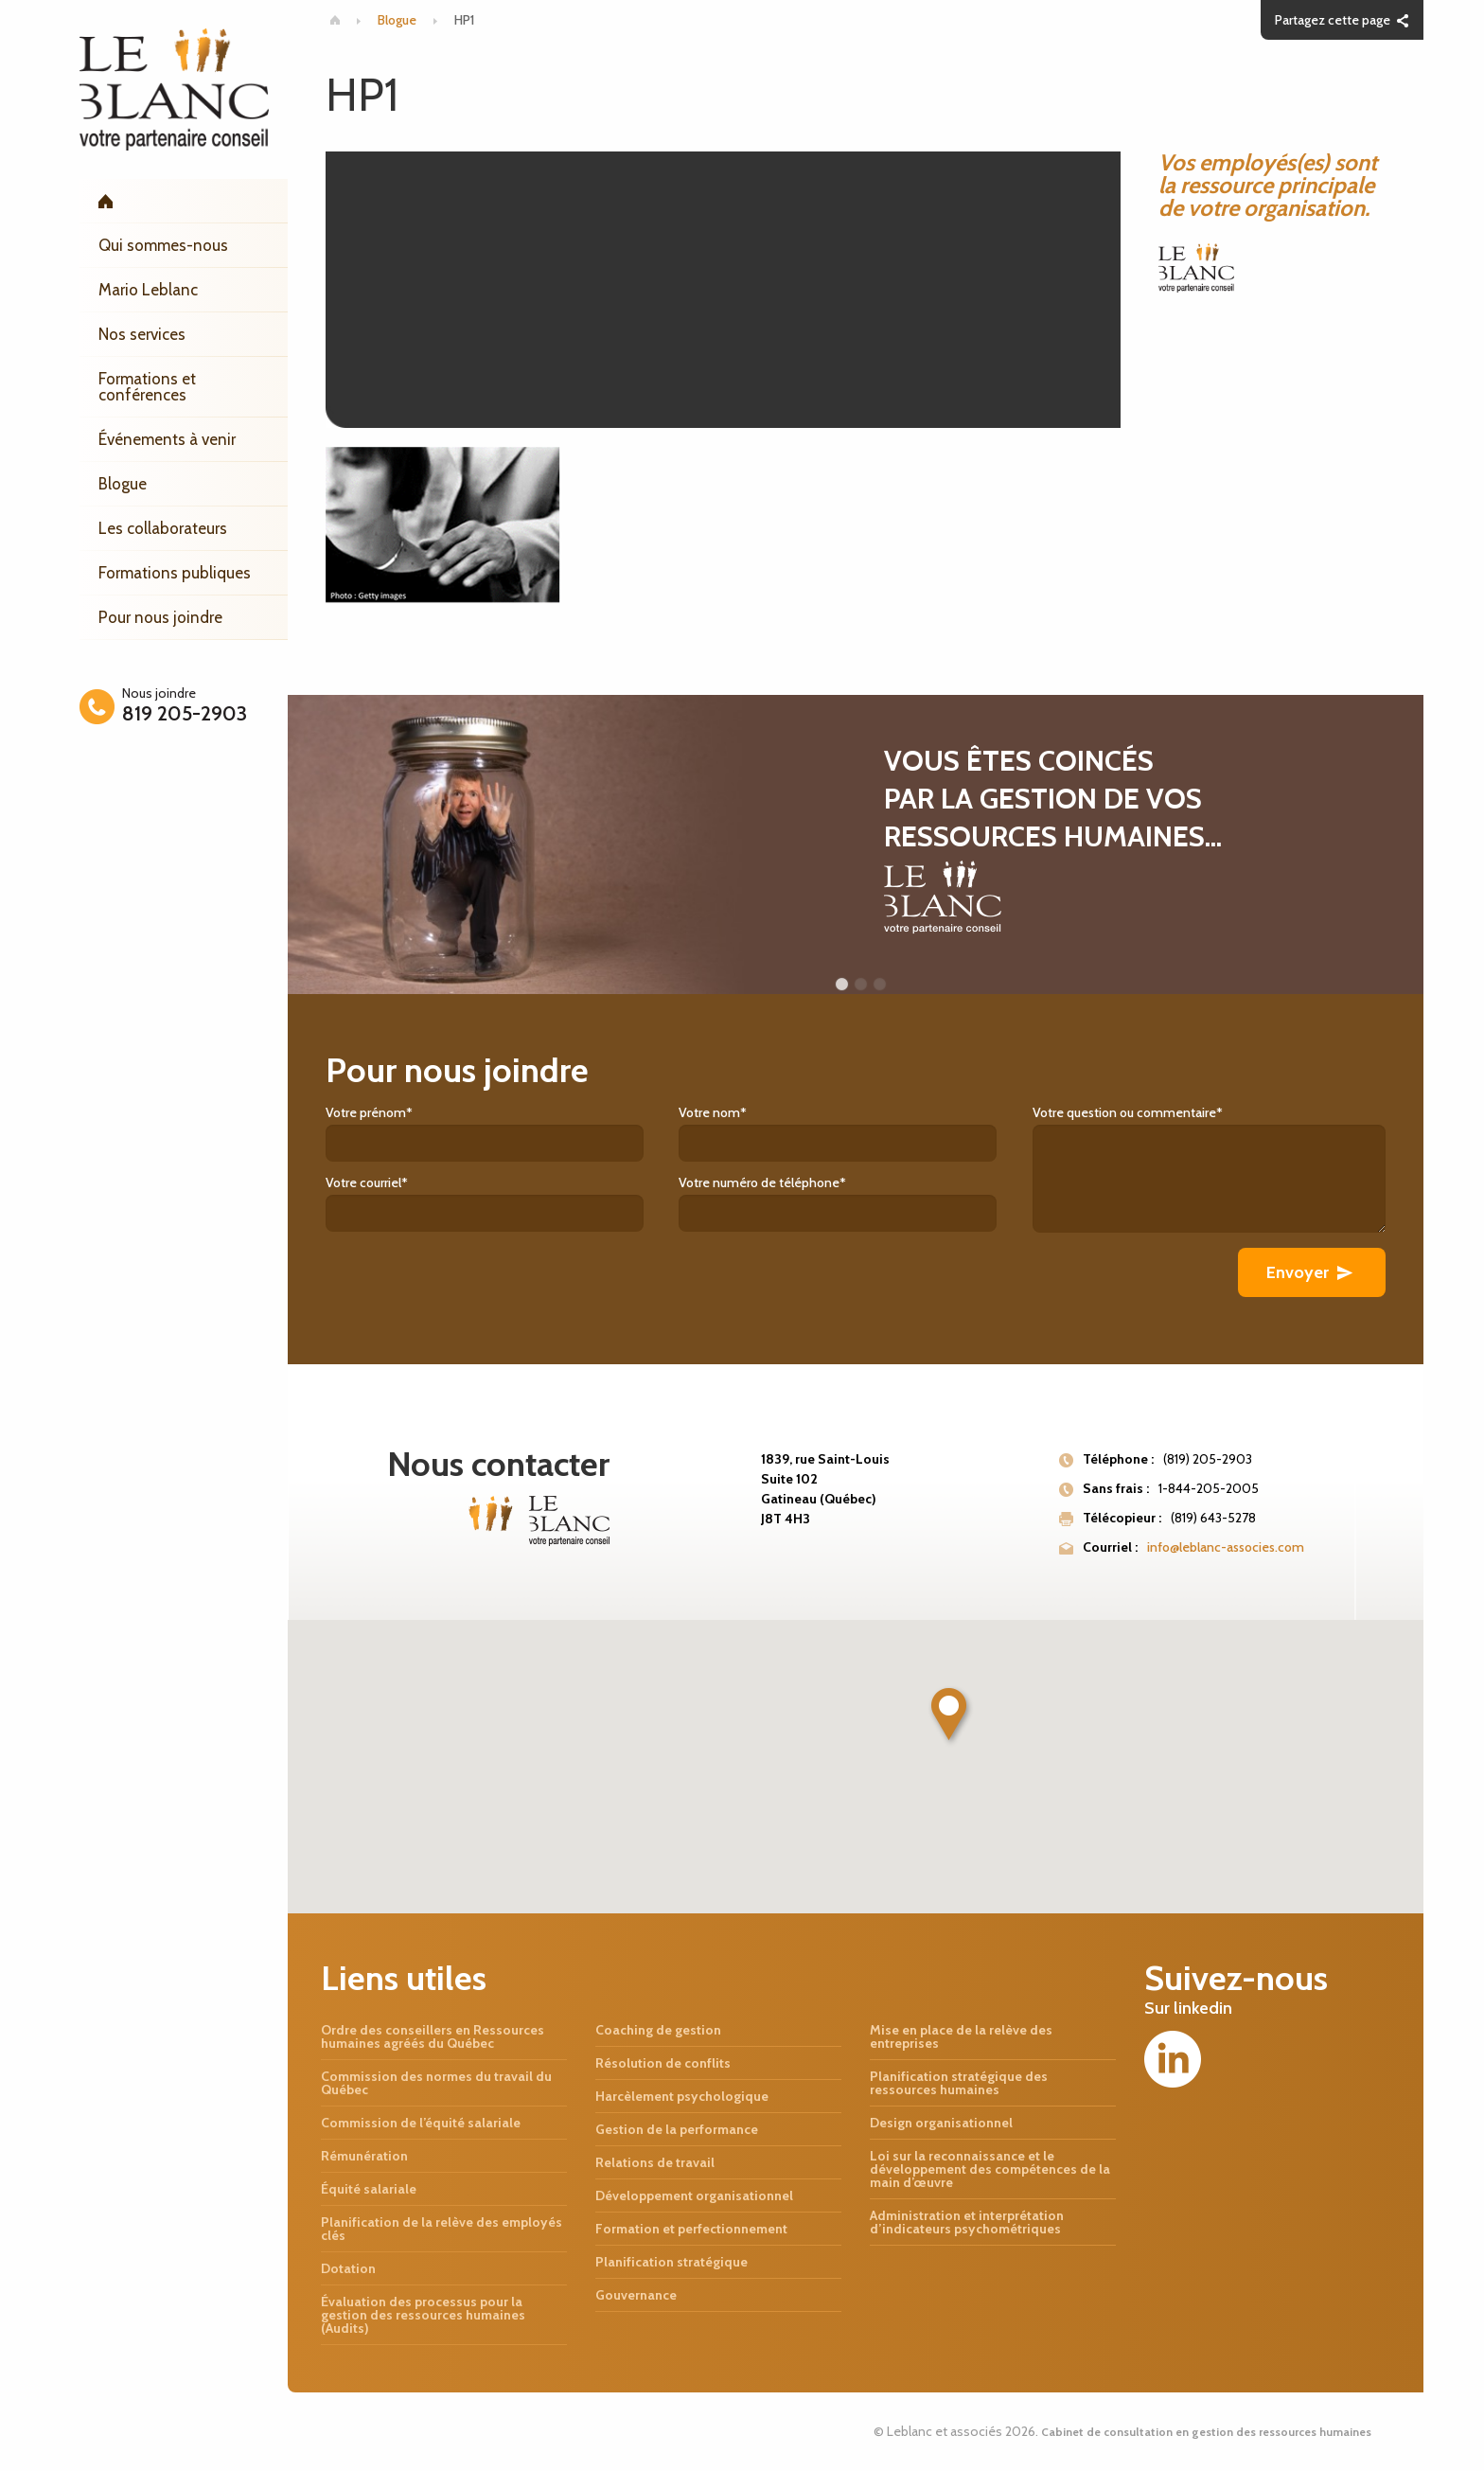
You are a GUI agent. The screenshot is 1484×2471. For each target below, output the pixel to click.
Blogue (122, 483)
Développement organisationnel (694, 2195)
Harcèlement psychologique (681, 2096)
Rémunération (364, 2155)
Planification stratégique (671, 2261)
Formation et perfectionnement (691, 2228)
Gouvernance (636, 2294)
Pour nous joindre (160, 617)
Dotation (348, 2268)
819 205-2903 (184, 713)
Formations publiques (174, 572)
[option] (855, 844)
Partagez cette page (1332, 19)
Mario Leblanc (148, 289)
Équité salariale (368, 2188)
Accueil (184, 201)
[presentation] (469, 1285)
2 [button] (860, 984)
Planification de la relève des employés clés (441, 2228)
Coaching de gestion (658, 2029)
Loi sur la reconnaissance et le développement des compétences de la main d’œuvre (990, 2169)
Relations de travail (655, 2162)
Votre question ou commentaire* (1209, 1168)
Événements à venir (167, 439)
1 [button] (841, 984)
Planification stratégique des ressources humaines (959, 2083)
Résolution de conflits (663, 2062)
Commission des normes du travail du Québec (436, 2083)
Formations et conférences (147, 386)
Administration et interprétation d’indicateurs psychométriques (967, 2222)
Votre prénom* (502, 1133)
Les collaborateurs (162, 528)
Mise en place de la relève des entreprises (961, 2036)
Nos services (142, 334)
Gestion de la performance (676, 2129)
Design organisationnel (941, 2122)
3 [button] (879, 984)
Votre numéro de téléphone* (855, 1203)
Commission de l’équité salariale (421, 2122)
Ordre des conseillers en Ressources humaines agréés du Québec (432, 2036)
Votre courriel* (502, 1203)
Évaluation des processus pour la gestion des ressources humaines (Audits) (423, 2315)
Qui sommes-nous (163, 245)
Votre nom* (855, 1133)
